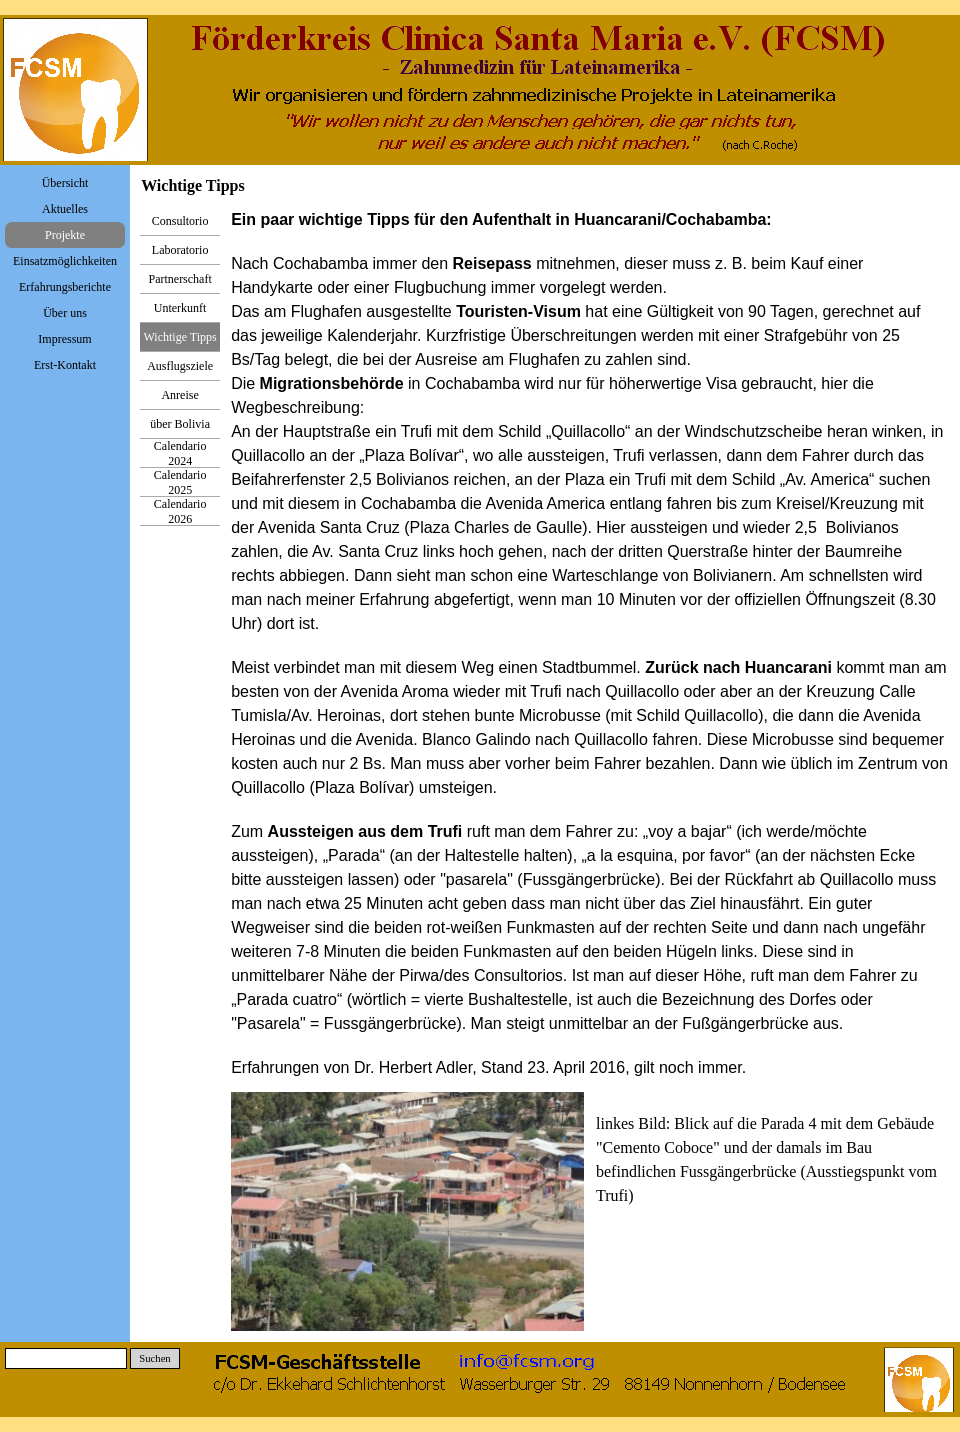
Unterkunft (180, 308)
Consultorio (180, 221)
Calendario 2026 (180, 511)
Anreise (179, 395)
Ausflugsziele (180, 366)
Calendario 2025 (180, 482)
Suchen (154, 1358)
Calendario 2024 (180, 453)
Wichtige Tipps (180, 337)
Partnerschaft (179, 279)
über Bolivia (180, 424)
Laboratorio (180, 250)
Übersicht (65, 183)
